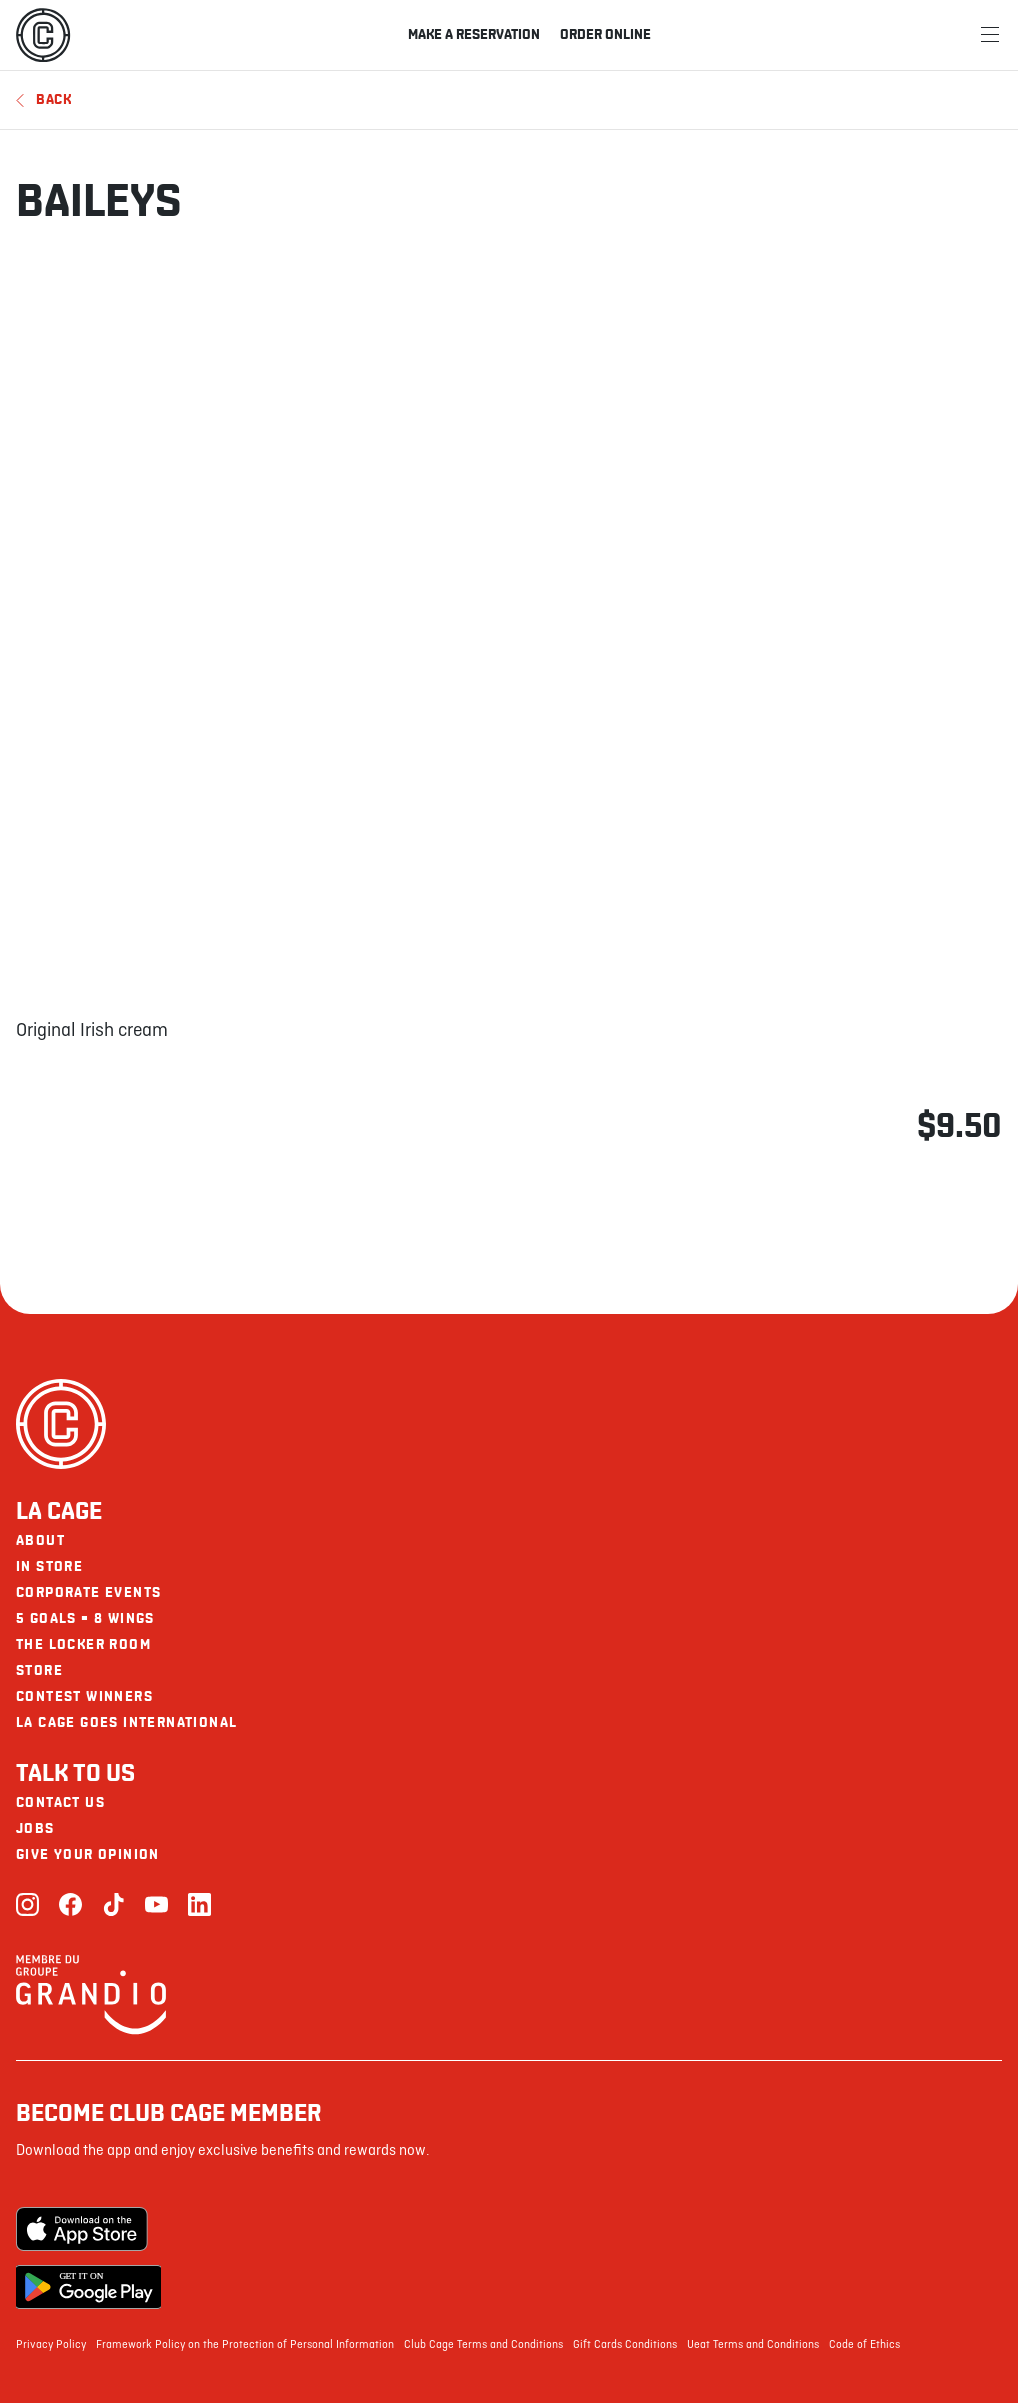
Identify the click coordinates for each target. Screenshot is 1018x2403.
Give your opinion (88, 1854)
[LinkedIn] (199, 1906)
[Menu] (990, 35)
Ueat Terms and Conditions (753, 2345)
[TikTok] (113, 1906)
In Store (49, 1566)
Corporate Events (88, 1592)
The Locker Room (83, 1644)
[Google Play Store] (88, 2287)
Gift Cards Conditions (625, 2345)
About (40, 1540)
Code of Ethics (864, 2345)
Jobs (35, 1828)
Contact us (60, 1802)
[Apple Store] (88, 2229)
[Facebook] (70, 1906)
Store (39, 1670)
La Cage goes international (126, 1722)
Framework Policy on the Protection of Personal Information (245, 2345)
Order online (605, 34)
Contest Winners (84, 1696)
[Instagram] (27, 1906)
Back (44, 99)
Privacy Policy (51, 2345)
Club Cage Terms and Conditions (483, 2345)
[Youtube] (156, 1906)
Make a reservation (474, 34)
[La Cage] (43, 35)
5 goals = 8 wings (85, 1618)
